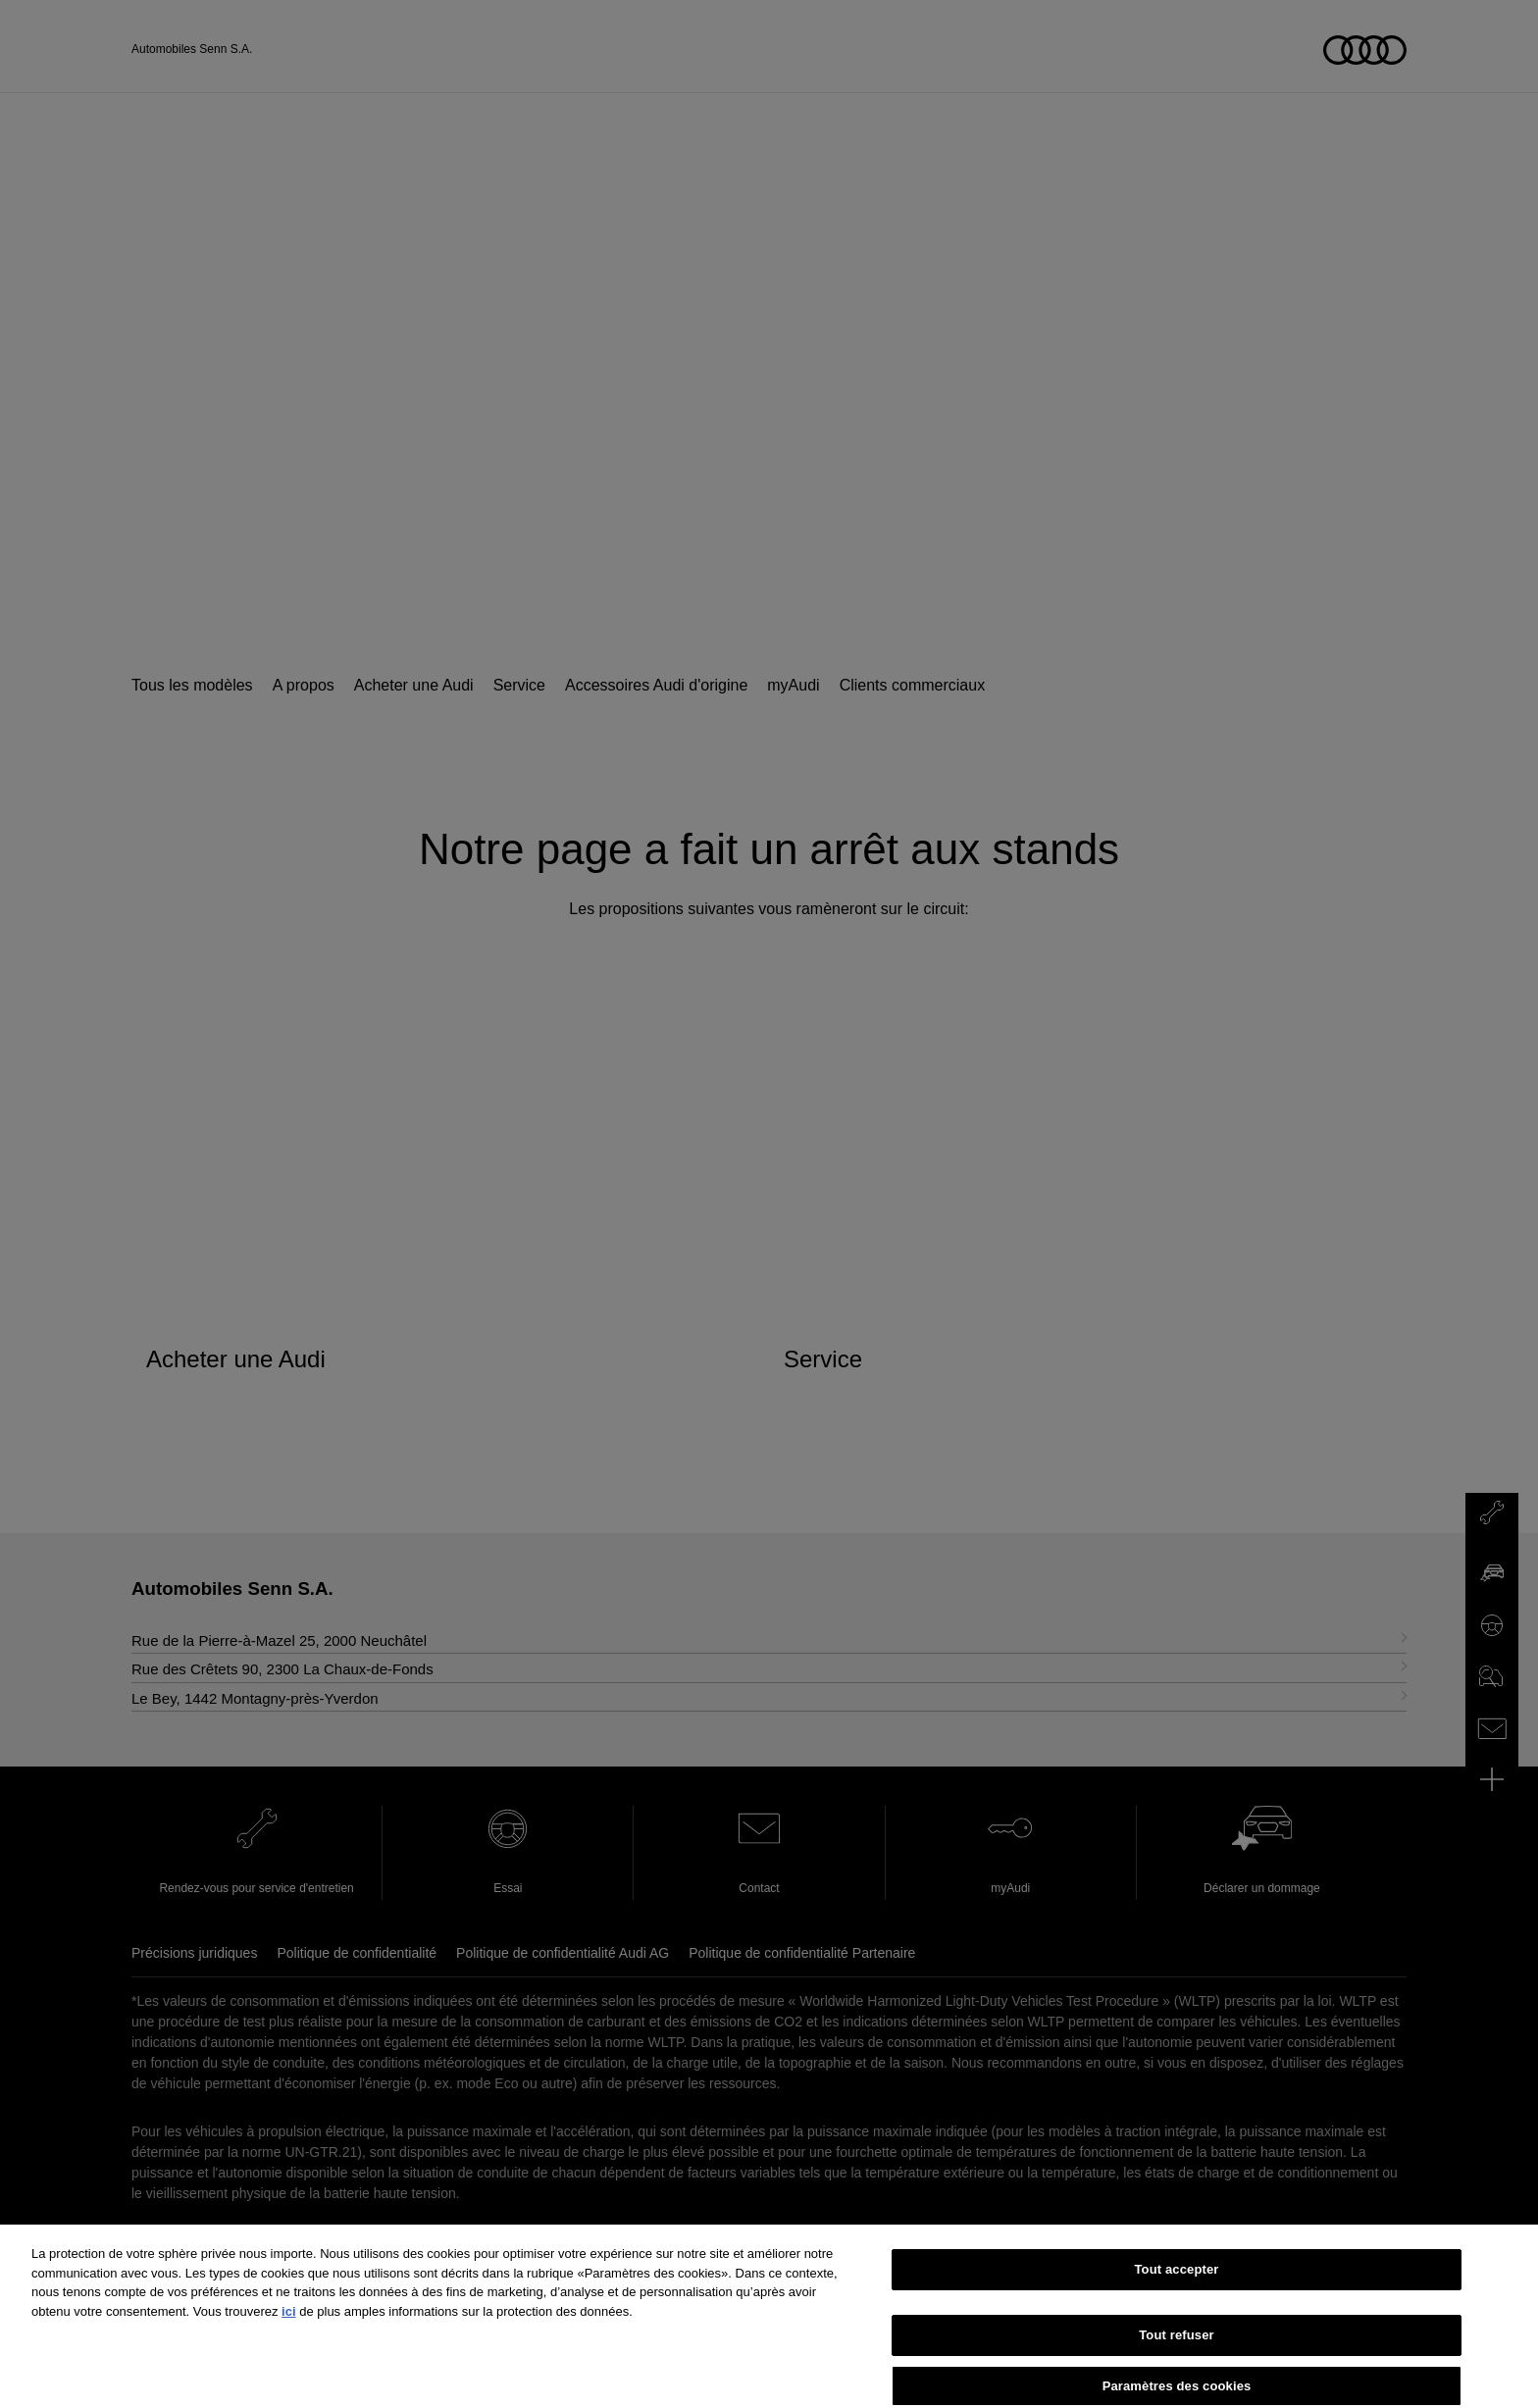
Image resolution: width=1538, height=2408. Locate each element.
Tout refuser (1176, 2366)
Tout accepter (1177, 2300)
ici (288, 2342)
